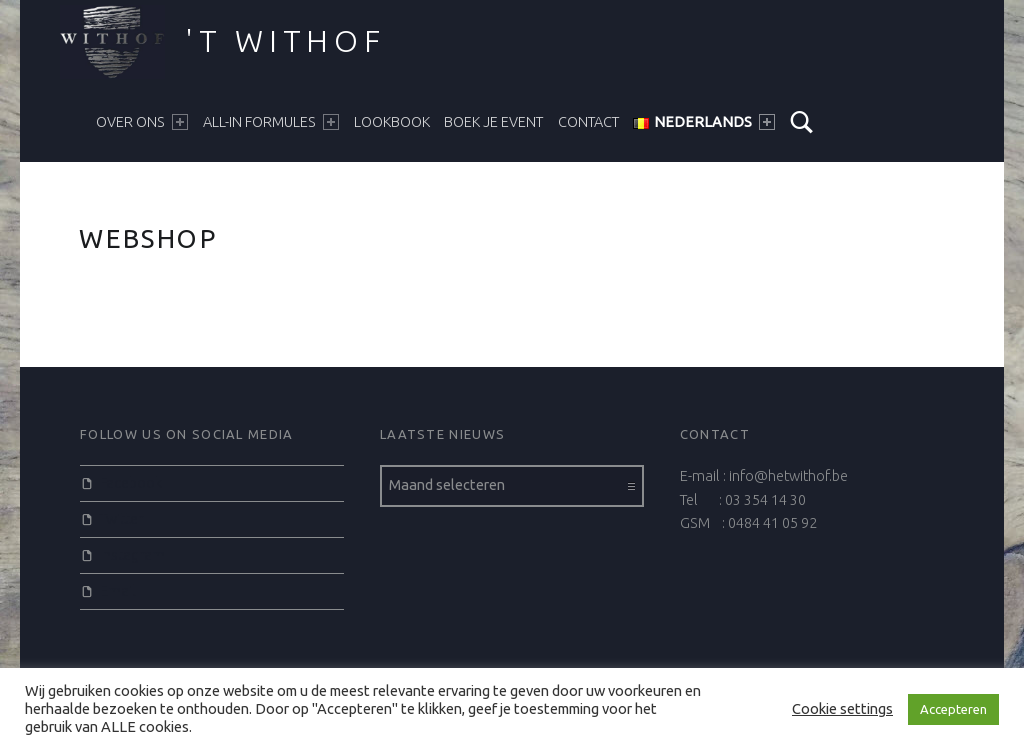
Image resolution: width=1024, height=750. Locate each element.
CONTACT (588, 122)
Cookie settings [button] (842, 708)
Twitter (121, 519)
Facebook (131, 483)
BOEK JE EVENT (493, 122)
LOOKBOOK (392, 122)
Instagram (132, 555)
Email (118, 591)
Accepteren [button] (953, 709)
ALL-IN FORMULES (271, 122)
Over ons (142, 122)
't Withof (285, 41)
